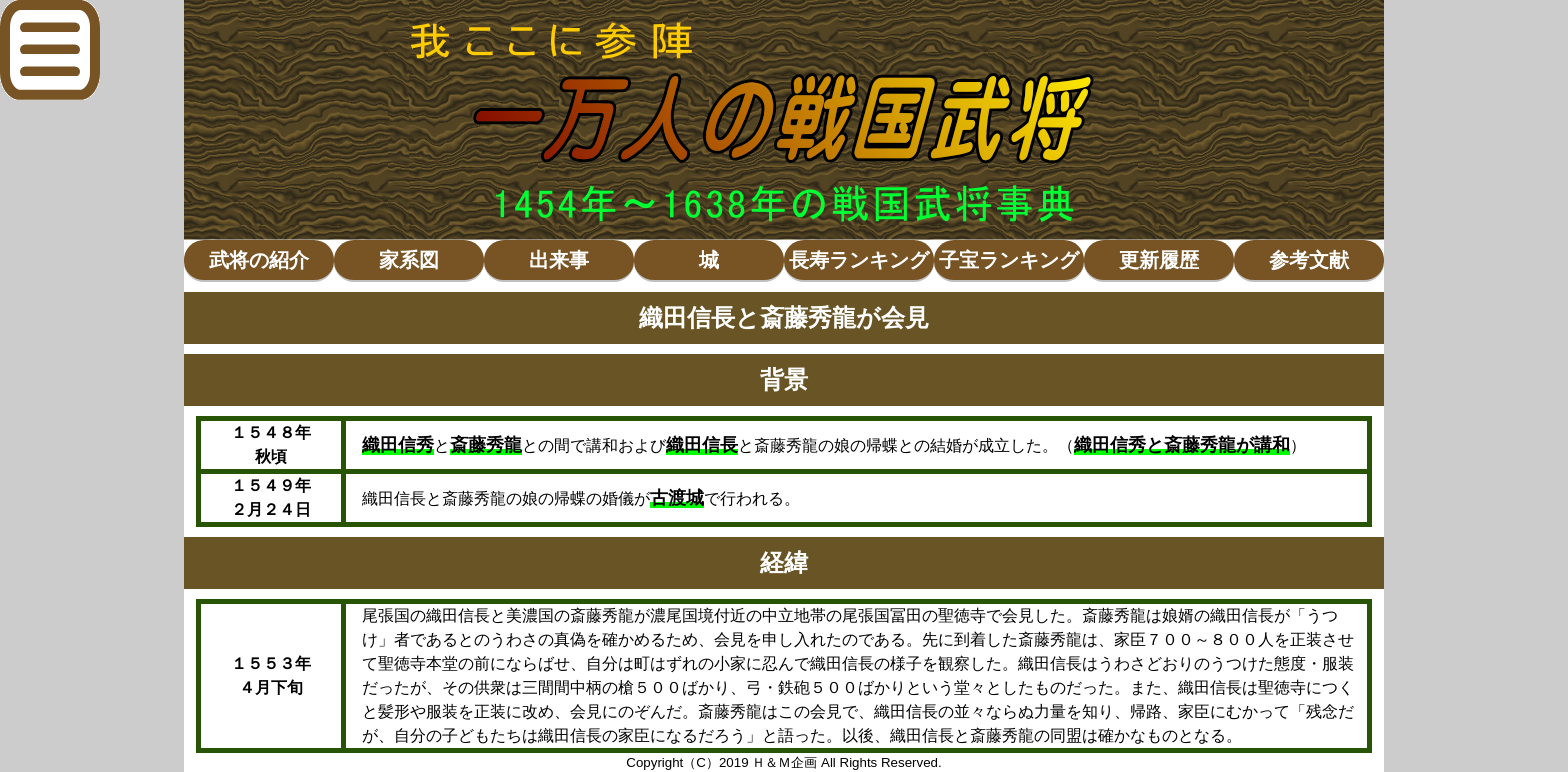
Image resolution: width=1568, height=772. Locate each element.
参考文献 (1309, 260)
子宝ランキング (1009, 260)
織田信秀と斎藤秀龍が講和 (1182, 445)
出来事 (559, 260)
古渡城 (677, 498)
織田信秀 (398, 445)
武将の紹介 (259, 260)
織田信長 (702, 445)
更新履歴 (1159, 260)
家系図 (409, 260)
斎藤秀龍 (486, 445)
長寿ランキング (859, 260)
